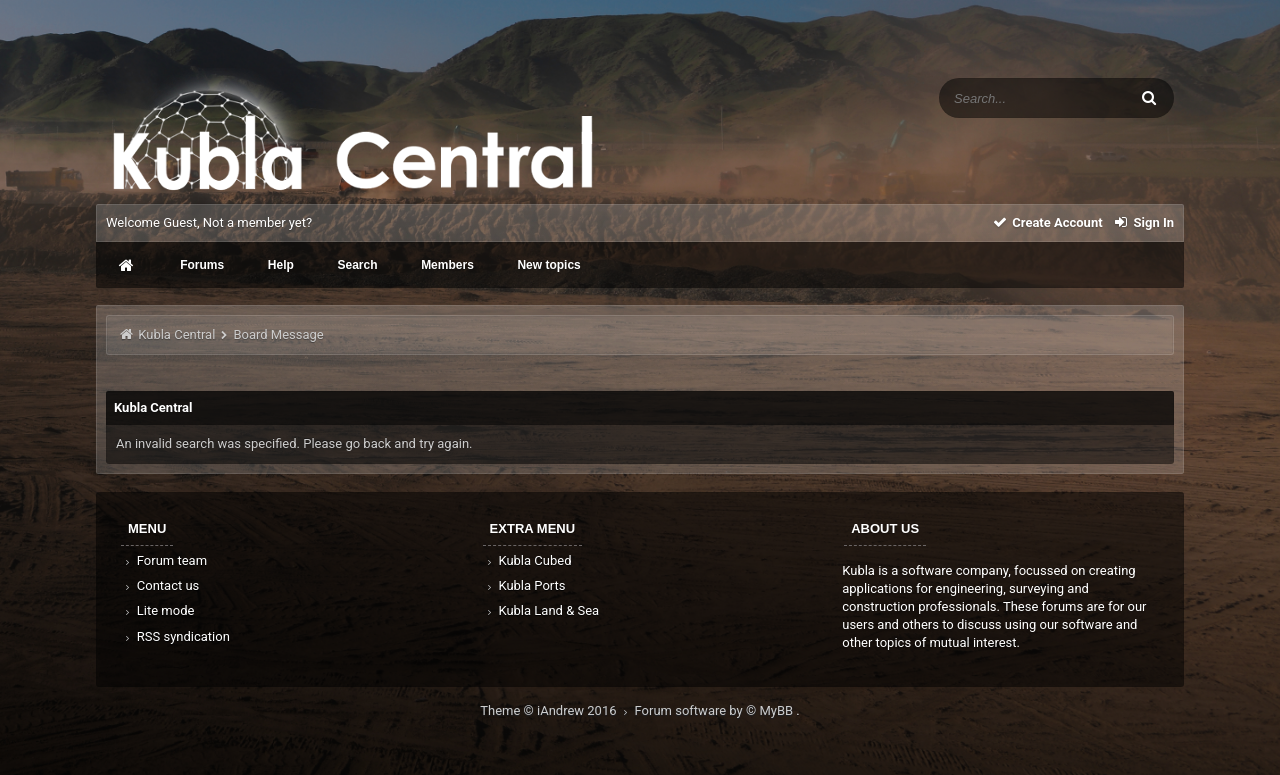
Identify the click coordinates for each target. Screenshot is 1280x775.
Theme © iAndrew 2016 (557, 710)
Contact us (160, 585)
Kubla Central (176, 334)
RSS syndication (176, 636)
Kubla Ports (525, 585)
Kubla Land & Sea (542, 610)
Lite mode (158, 610)
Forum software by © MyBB (716, 710)
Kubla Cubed (528, 560)
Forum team (164, 560)
